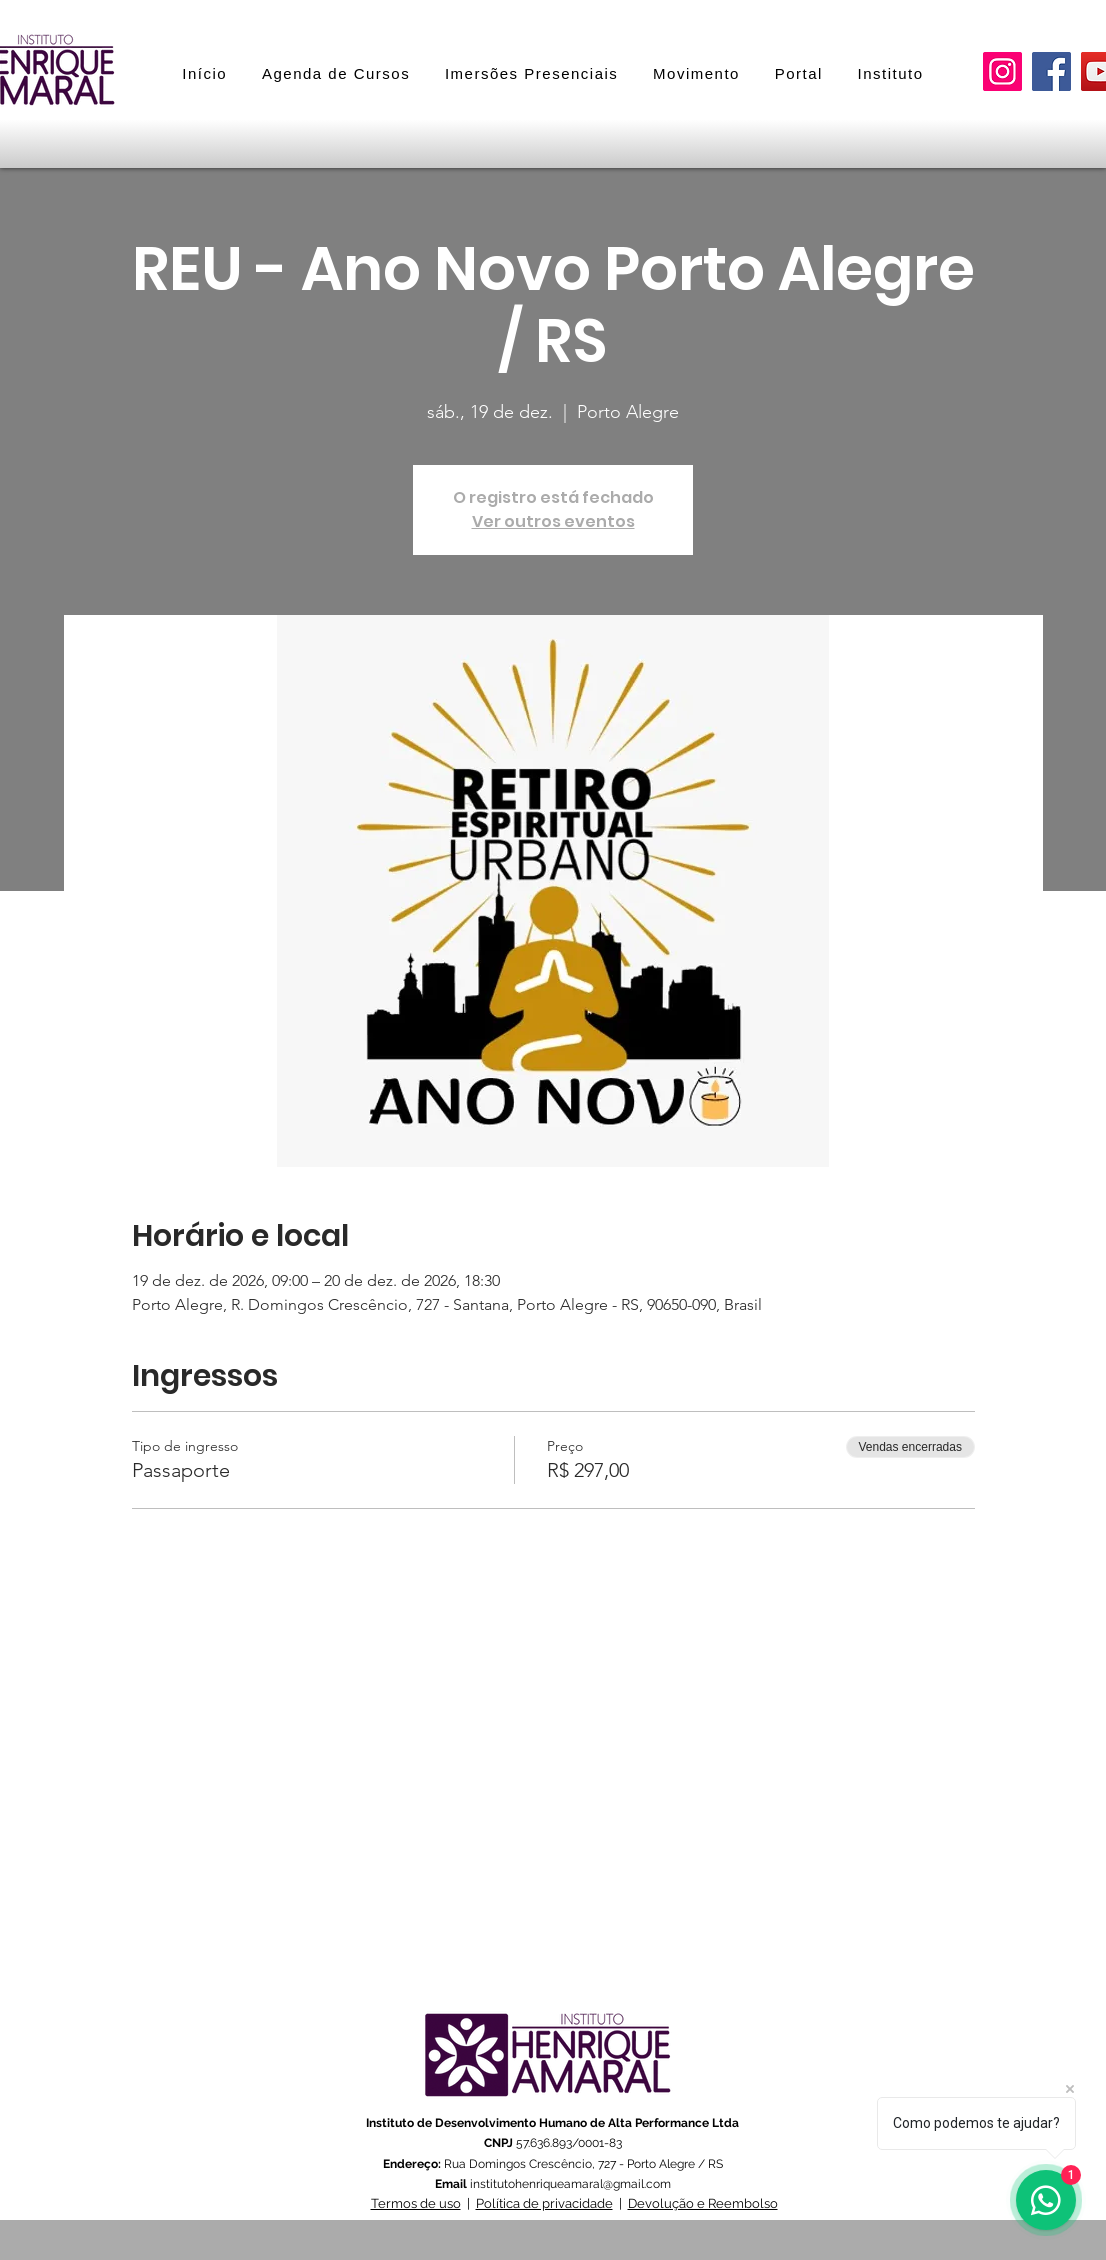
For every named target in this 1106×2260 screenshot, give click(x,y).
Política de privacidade (544, 2203)
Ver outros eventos (553, 521)
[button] (532, 73)
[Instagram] (1002, 71)
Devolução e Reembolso (703, 2203)
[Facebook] (1051, 71)
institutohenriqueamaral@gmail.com (570, 2184)
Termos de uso (416, 2203)
